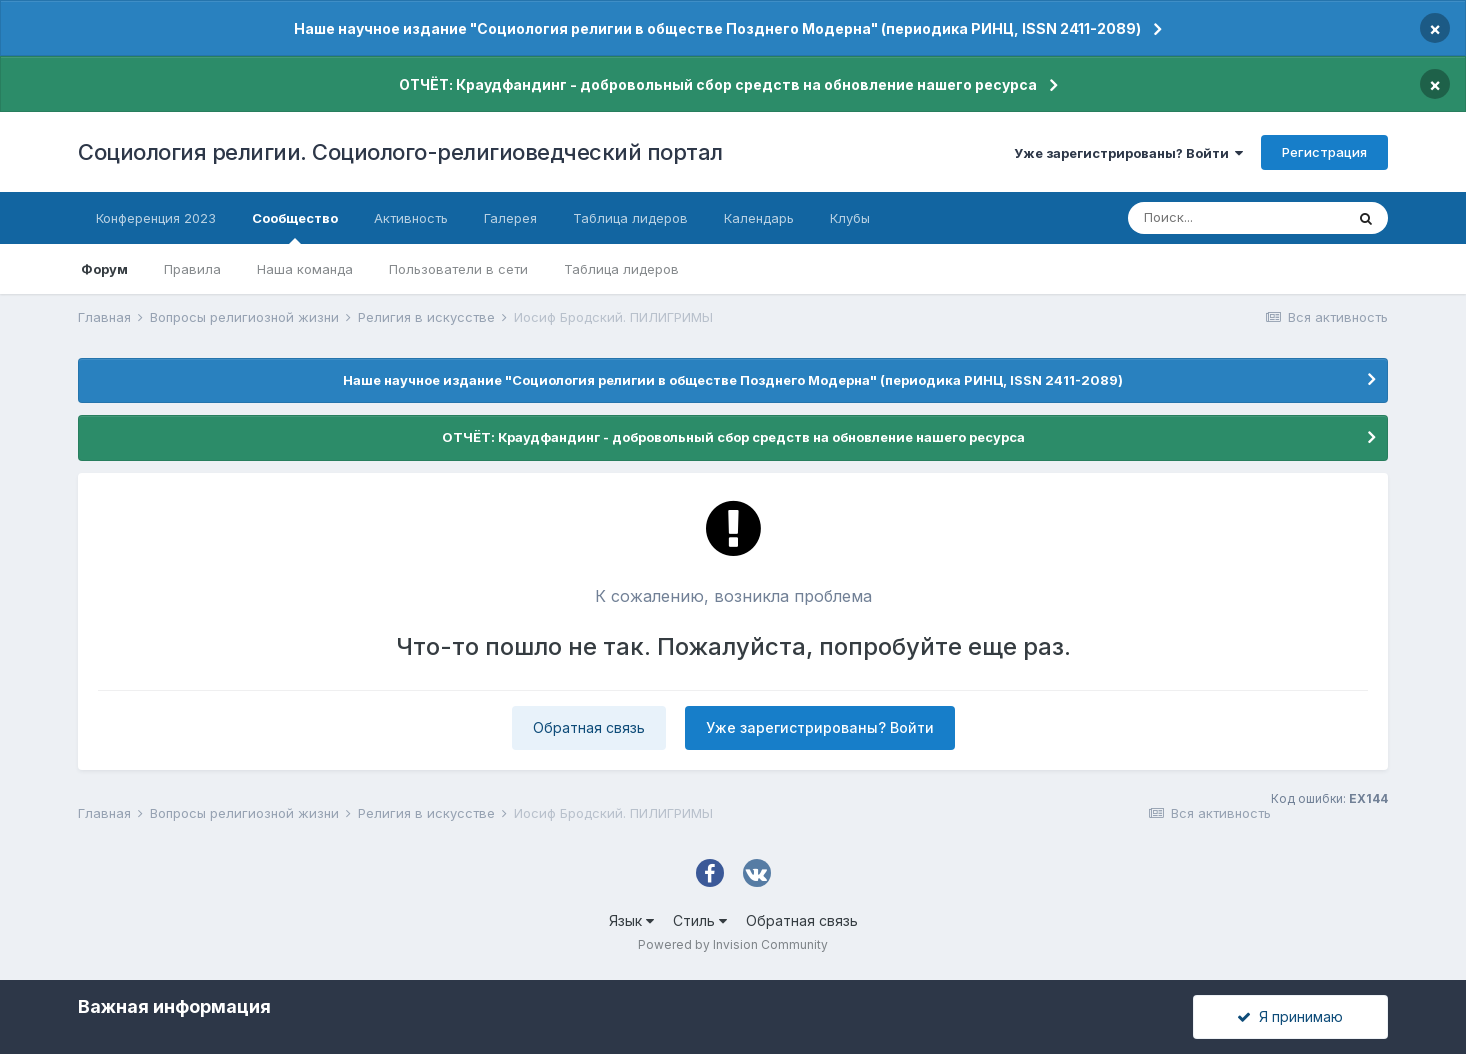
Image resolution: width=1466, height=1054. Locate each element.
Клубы (850, 218)
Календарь (759, 218)
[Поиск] (1236, 218)
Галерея (510, 218)
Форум (104, 269)
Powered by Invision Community (733, 944)
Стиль (700, 920)
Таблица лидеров (621, 269)
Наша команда (305, 269)
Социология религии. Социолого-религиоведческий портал (400, 152)
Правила (192, 269)
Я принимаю (1290, 1016)
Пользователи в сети (458, 269)
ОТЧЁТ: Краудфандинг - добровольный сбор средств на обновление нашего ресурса (718, 84)
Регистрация (1324, 152)
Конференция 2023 (156, 218)
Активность (411, 218)
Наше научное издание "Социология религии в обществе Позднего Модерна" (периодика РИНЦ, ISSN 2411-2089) (717, 28)
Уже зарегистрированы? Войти (1128, 153)
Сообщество (295, 227)
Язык (631, 920)
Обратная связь (589, 727)
